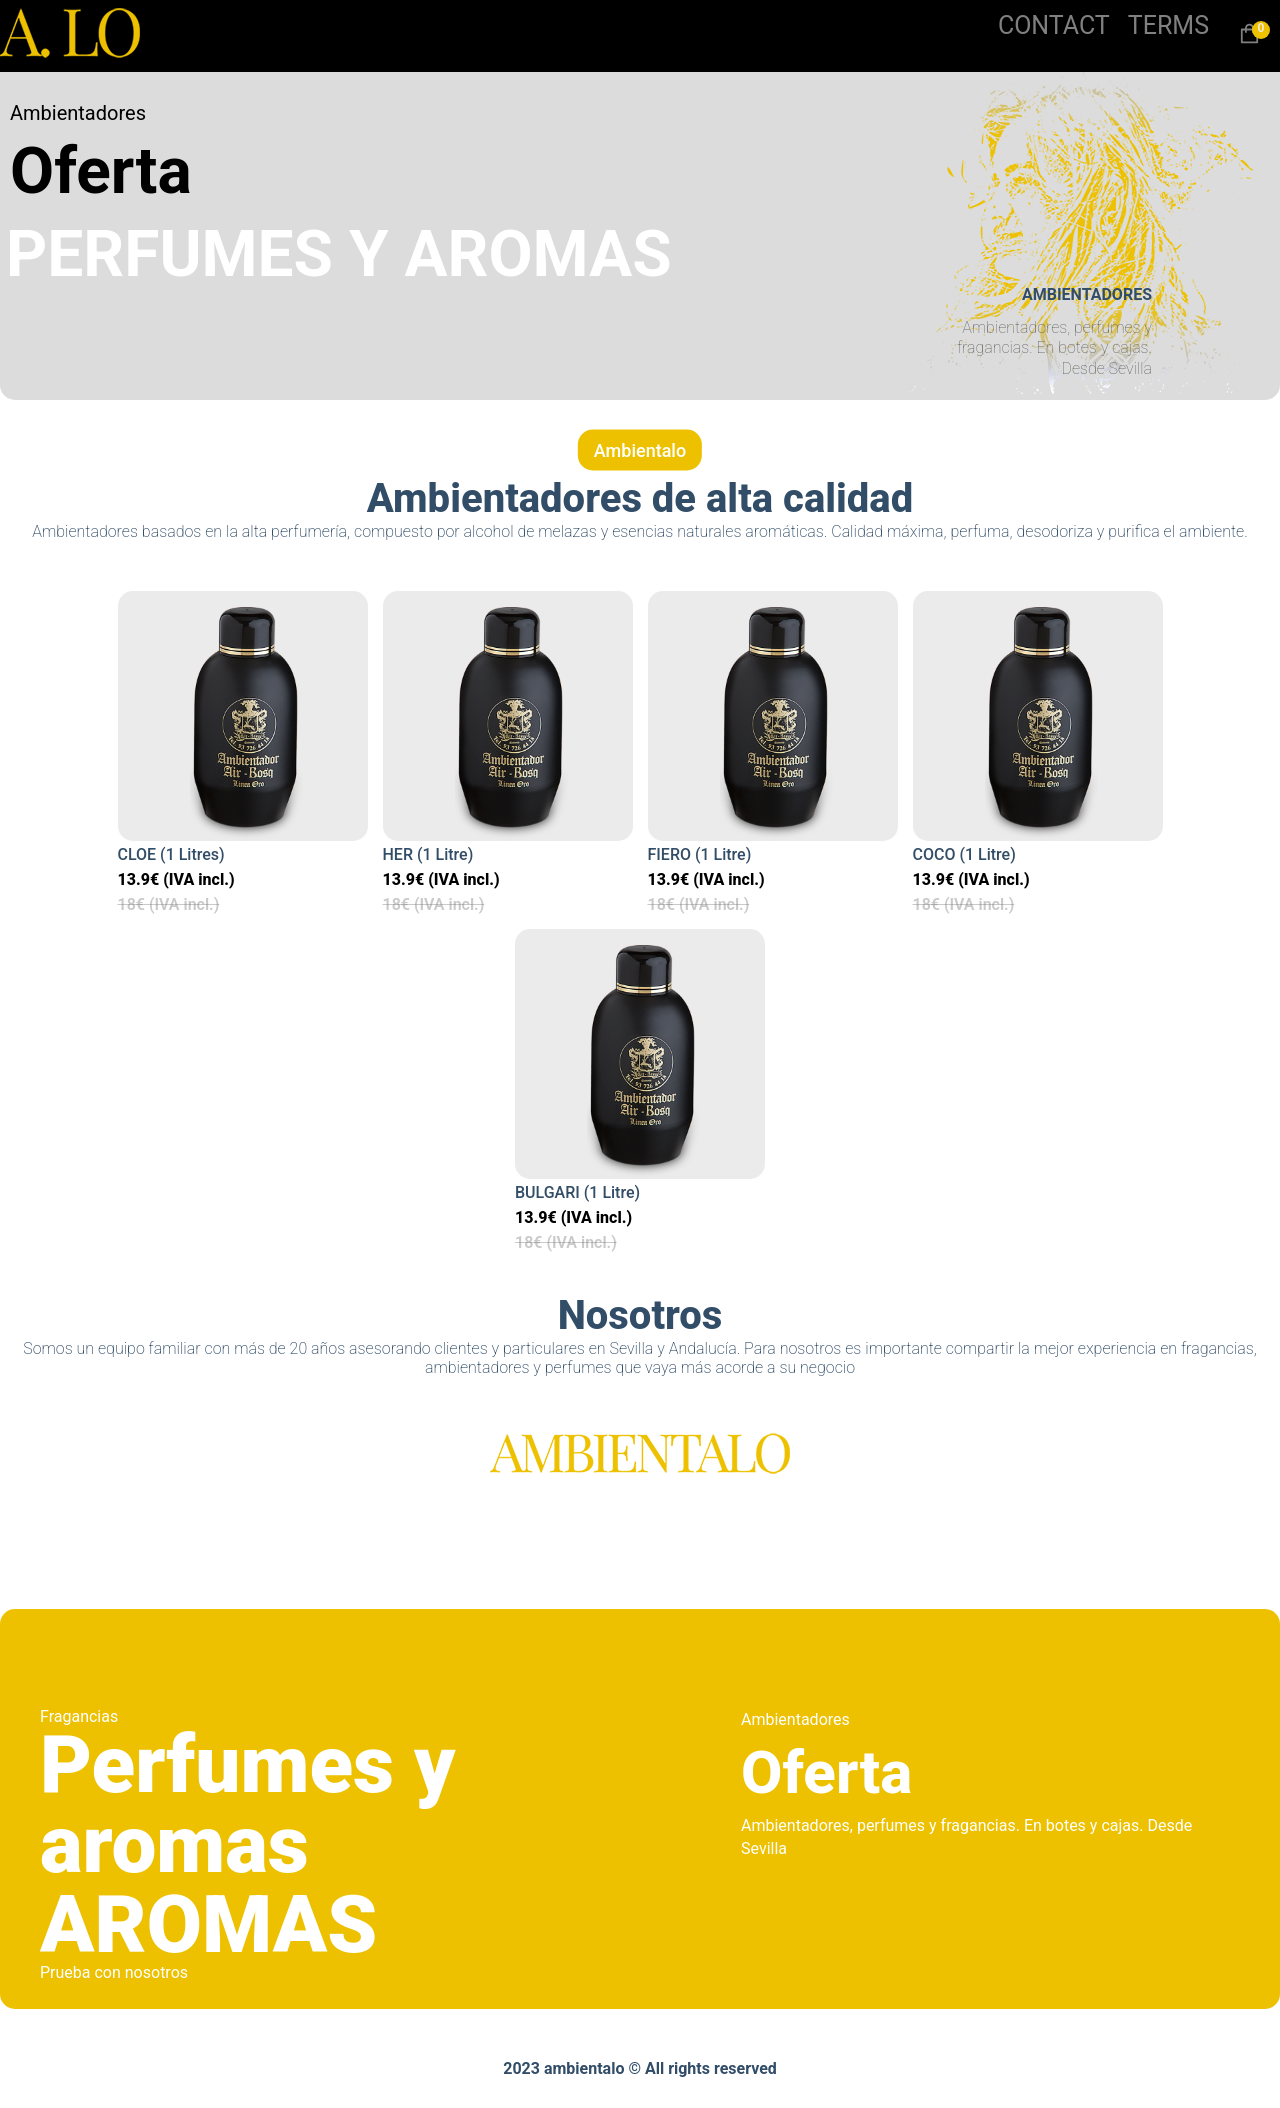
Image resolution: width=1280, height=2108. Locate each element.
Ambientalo (640, 450)
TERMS (1168, 25)
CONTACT (1054, 25)
